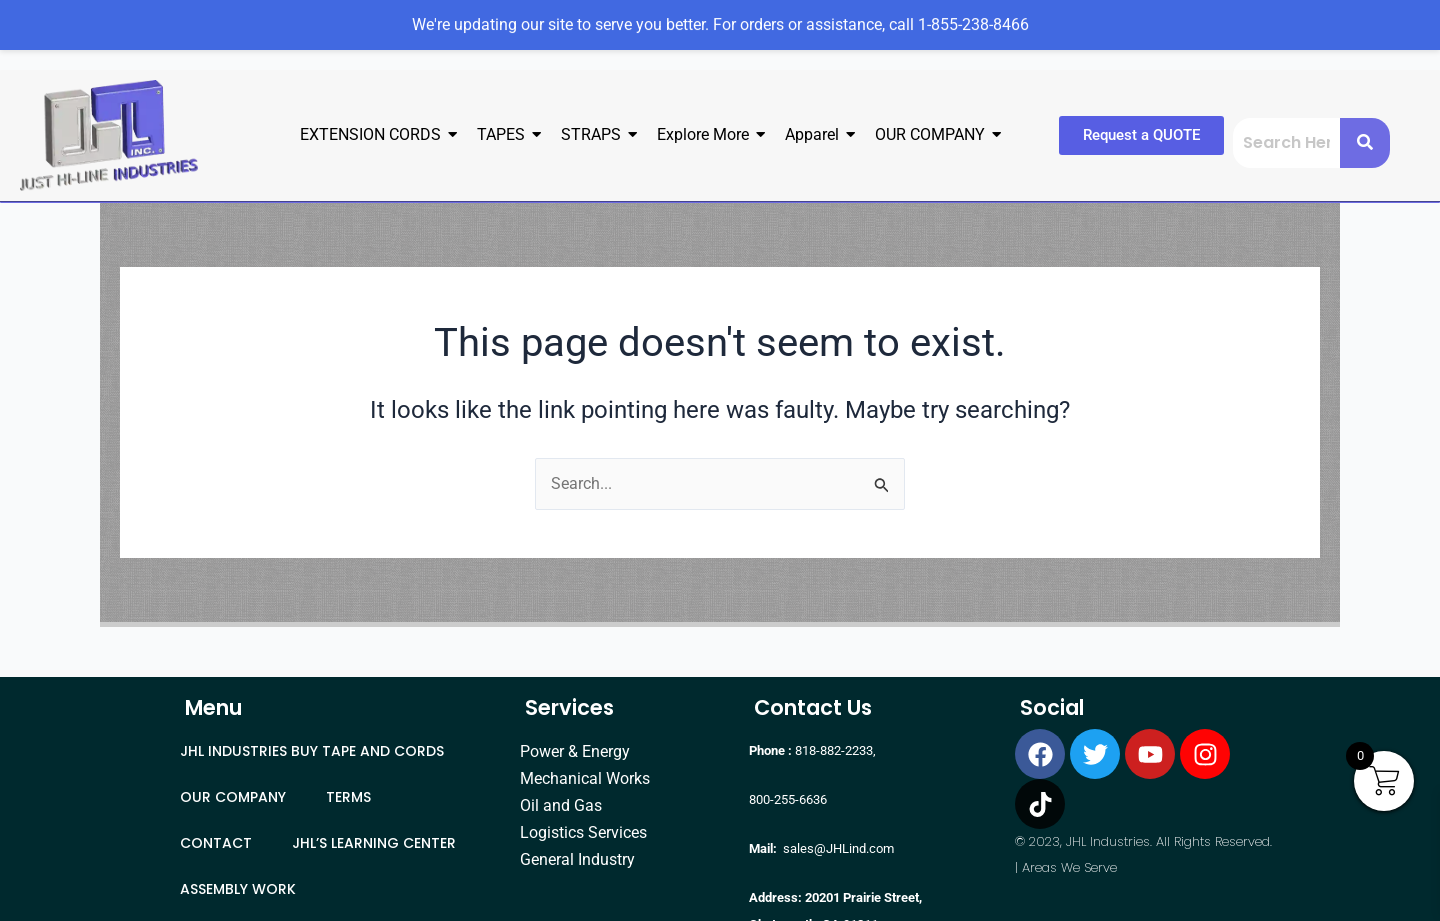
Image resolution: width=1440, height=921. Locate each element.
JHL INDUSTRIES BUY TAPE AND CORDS (312, 751)
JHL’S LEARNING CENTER (374, 843)
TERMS (348, 797)
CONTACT (216, 843)
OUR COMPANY (233, 797)
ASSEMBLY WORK (238, 889)
